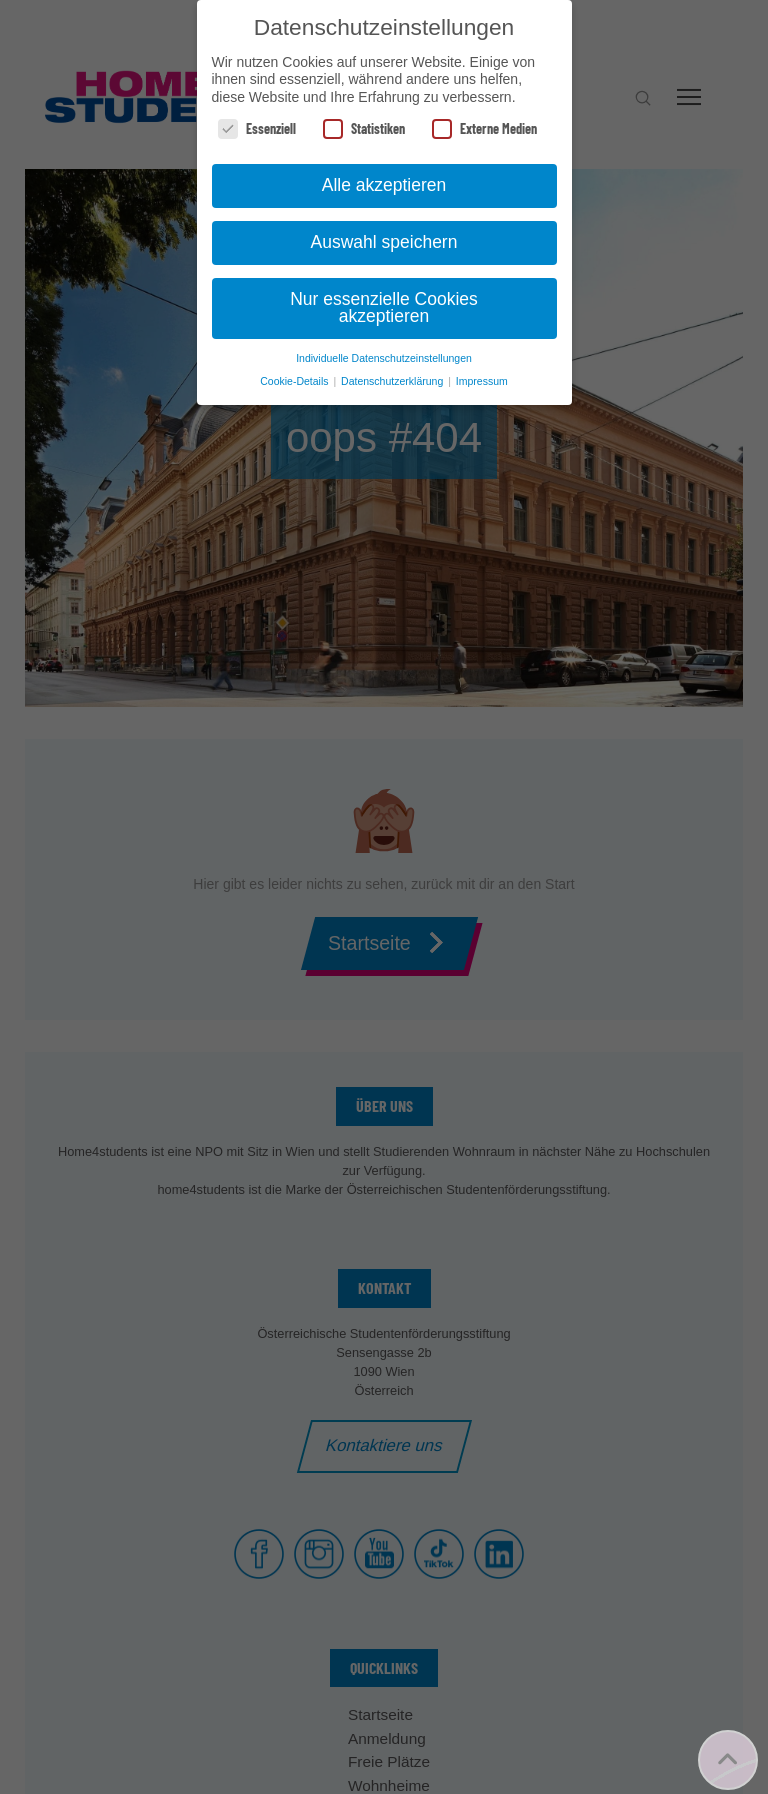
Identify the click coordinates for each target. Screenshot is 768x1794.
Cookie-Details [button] (295, 381)
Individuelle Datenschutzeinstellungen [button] (384, 358)
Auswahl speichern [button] (384, 242)
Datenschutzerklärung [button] (393, 381)
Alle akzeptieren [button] (384, 185)
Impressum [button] (482, 381)
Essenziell (257, 128)
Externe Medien (484, 128)
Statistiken (364, 128)
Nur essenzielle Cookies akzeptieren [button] (384, 308)
